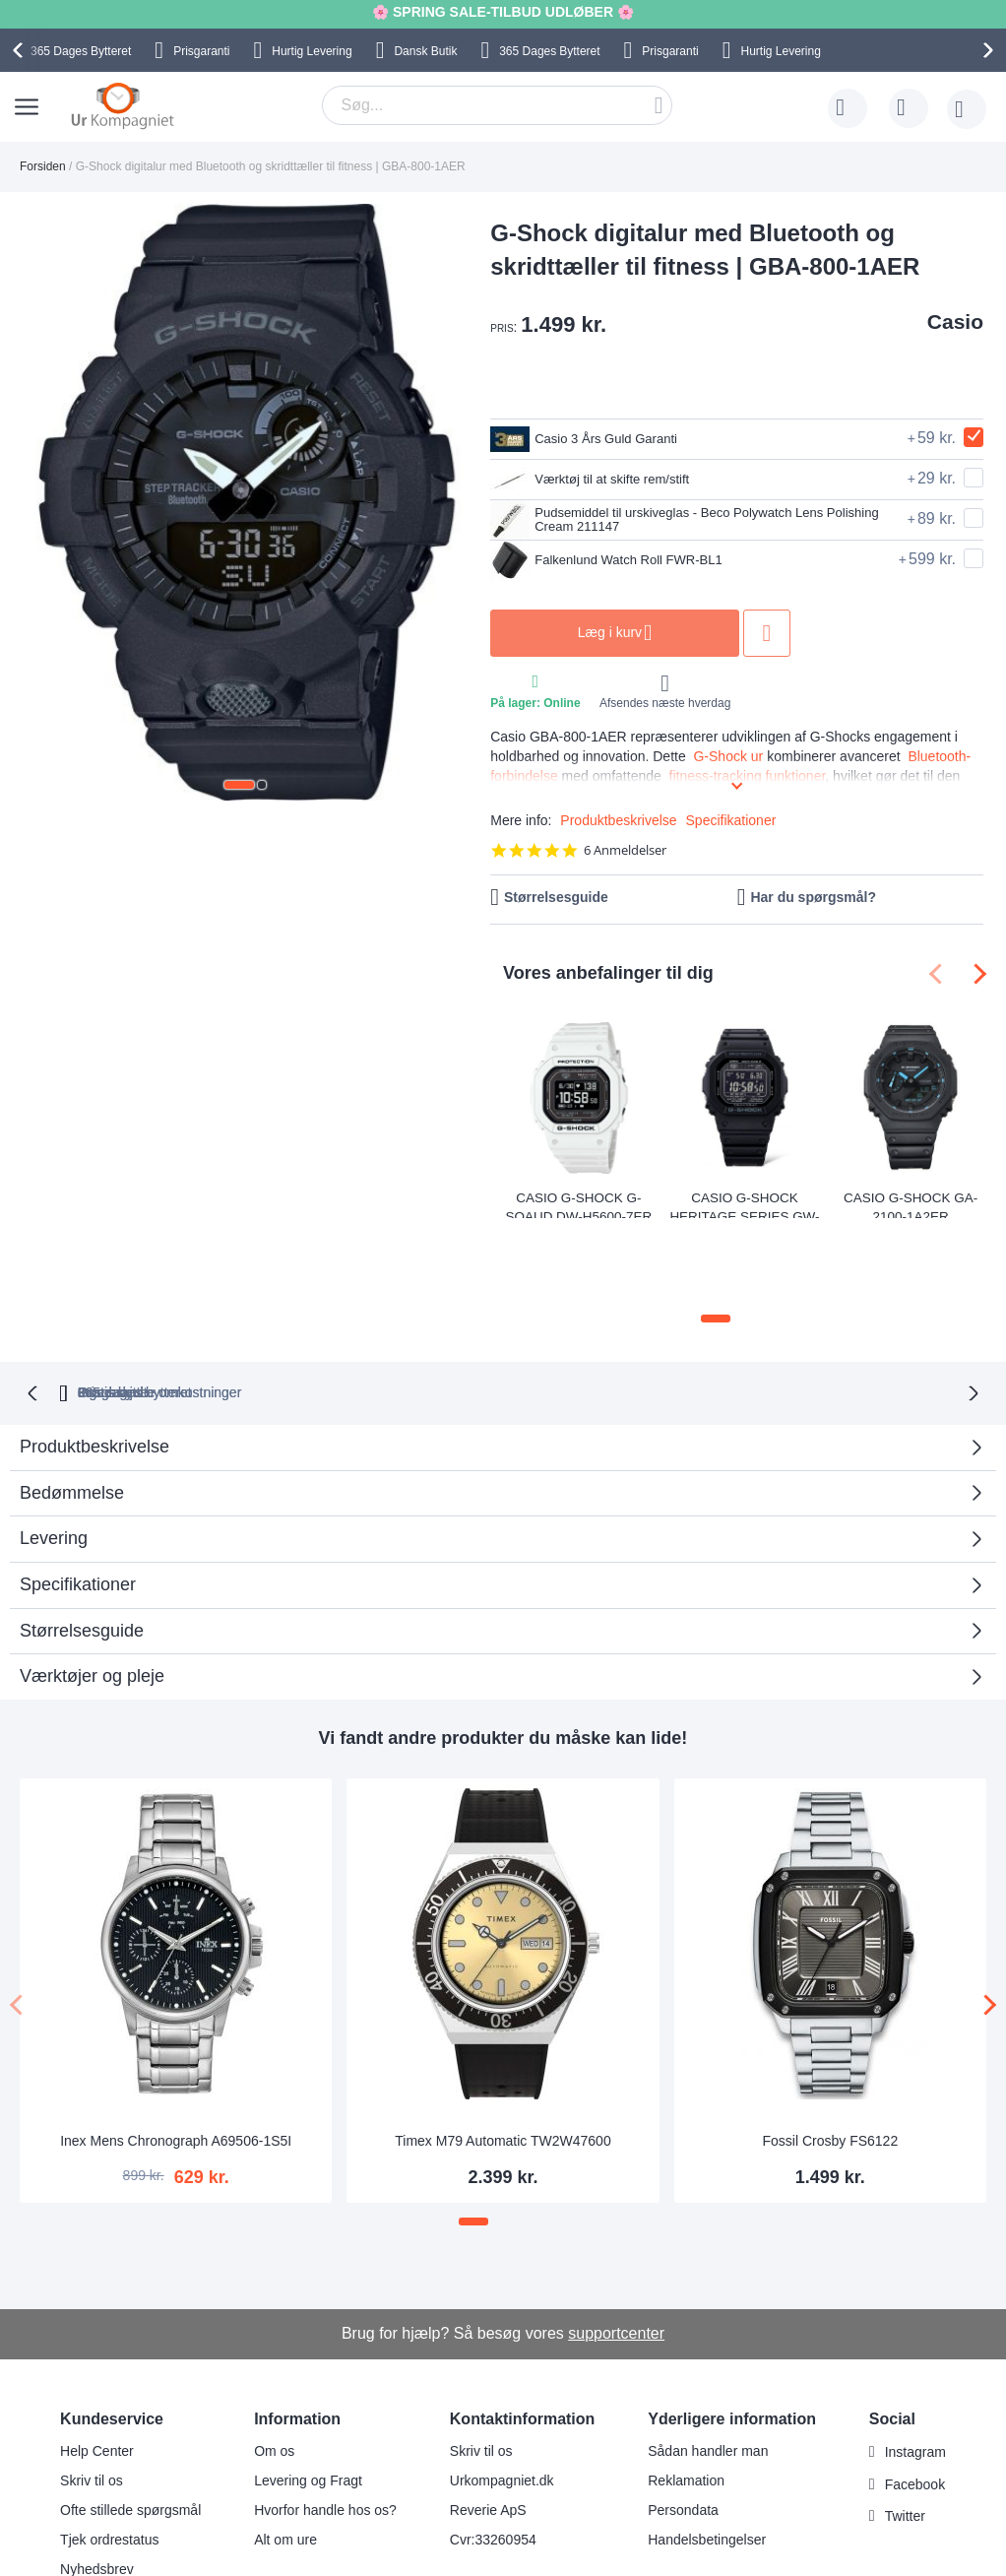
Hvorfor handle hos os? (325, 2431)
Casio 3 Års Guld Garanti (600, 439)
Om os (274, 2372)
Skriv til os (91, 2402)
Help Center (97, 2372)
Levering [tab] (54, 1459)
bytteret (277, 1313)
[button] (239, 785)
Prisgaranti (201, 51)
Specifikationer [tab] (78, 1505)
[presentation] (20, 50)
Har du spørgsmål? (813, 897)
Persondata (683, 2431)
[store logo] (122, 105)
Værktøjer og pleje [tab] (92, 1598)
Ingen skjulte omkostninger (600, 1313)
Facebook (915, 2406)
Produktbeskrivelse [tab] (94, 1368)
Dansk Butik (425, 51)
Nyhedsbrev (97, 2490)
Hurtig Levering (311, 51)
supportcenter (616, 2254)
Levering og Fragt (308, 2402)
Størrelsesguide (556, 897)
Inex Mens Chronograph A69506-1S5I (175, 2063)
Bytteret (81, 51)
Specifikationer (731, 820)
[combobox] (497, 105)
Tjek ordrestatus (109, 2461)
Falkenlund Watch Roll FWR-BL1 (627, 560)
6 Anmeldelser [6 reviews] (625, 850)
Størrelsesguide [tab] (82, 1552)
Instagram (915, 2373)
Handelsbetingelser (707, 2461)
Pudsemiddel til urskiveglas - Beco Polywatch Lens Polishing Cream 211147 (689, 520)
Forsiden (43, 166)
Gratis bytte (426, 1313)
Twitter (905, 2438)
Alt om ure (285, 2461)
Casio (955, 321)
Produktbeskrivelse (618, 820)
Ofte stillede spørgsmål (130, 2431)
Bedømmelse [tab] (72, 1414)
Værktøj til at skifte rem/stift (607, 479)
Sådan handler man (708, 2372)
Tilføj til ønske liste (830, 633)
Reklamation (686, 2402)
